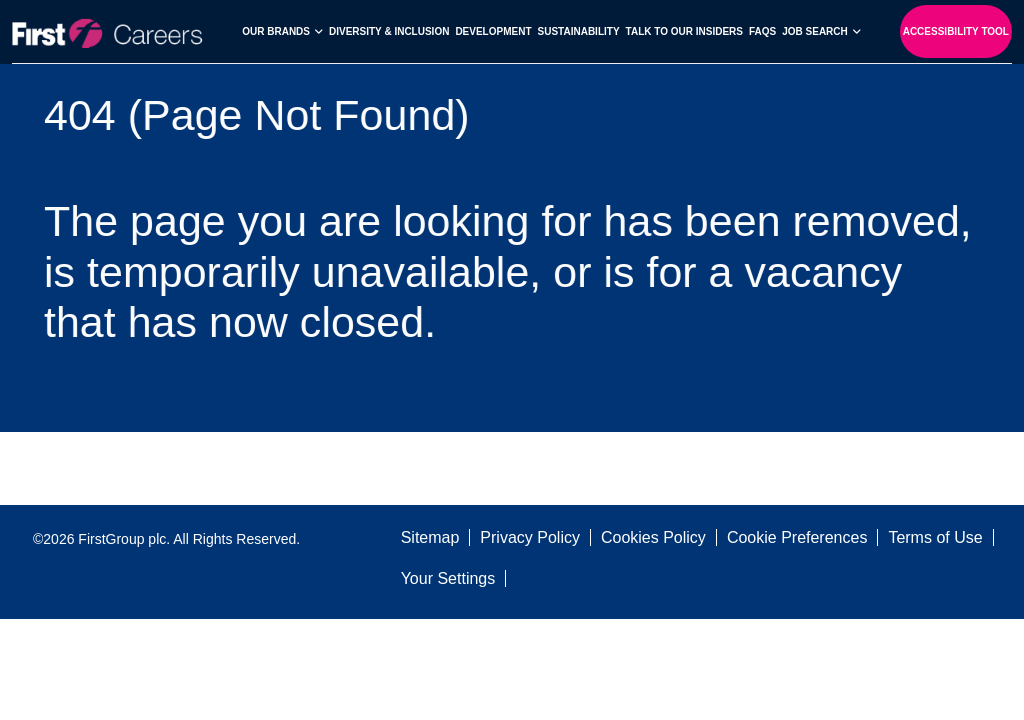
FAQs (762, 31)
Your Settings (448, 578)
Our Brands (276, 31)
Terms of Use (935, 537)
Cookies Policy (653, 537)
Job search (815, 31)
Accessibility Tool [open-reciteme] (956, 31)
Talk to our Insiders (684, 31)
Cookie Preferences (797, 537)
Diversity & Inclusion (389, 31)
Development (493, 31)
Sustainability (579, 31)
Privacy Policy (530, 537)
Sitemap (430, 537)
